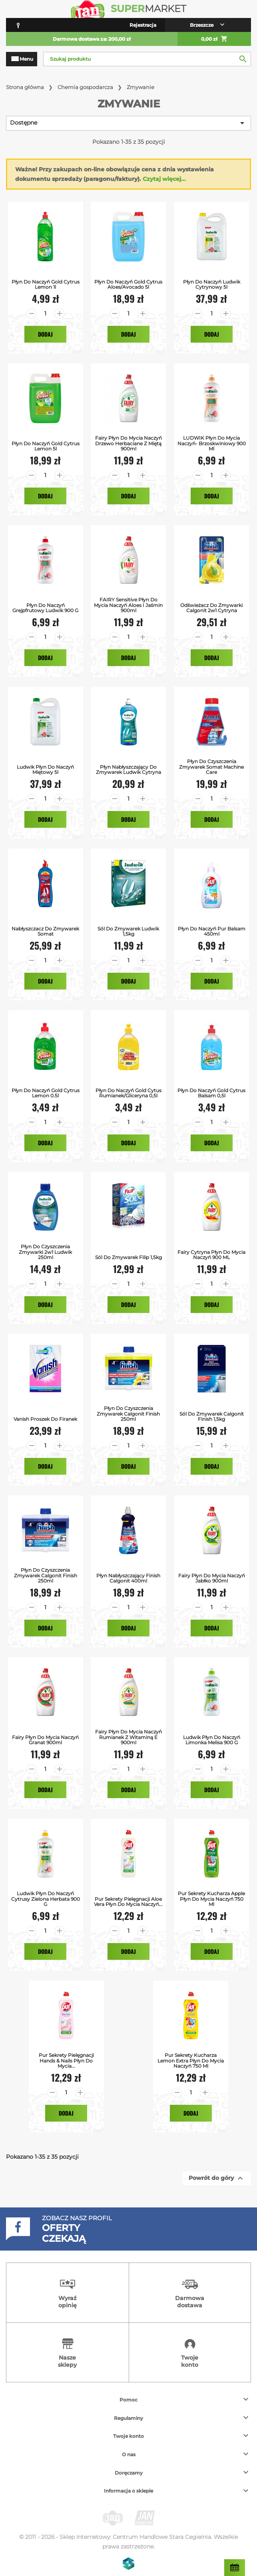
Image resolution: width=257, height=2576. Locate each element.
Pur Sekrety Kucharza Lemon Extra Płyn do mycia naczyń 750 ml (190, 2060)
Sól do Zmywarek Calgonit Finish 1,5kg (211, 1416)
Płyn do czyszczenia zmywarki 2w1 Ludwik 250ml (45, 1252)
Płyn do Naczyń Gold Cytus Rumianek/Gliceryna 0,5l (128, 1093)
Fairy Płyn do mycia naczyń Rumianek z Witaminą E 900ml (128, 1737)
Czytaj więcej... (164, 178)
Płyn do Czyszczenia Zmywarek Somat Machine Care (211, 767)
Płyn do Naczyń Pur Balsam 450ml (211, 931)
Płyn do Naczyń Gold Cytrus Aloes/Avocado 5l (128, 284)
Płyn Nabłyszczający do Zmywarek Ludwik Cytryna (128, 769)
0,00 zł (214, 39)
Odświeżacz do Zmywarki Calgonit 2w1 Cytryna (211, 608)
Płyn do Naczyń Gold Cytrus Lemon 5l (46, 446)
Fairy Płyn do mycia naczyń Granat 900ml (45, 1740)
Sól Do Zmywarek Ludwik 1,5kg (128, 931)
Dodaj (45, 334)
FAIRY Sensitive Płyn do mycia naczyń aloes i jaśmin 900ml (128, 605)
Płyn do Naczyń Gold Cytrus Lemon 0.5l (46, 1093)
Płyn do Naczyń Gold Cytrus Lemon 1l (46, 284)
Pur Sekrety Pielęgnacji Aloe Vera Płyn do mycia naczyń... (128, 1901)
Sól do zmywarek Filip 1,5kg (128, 1257)
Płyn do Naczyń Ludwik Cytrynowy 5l (211, 284)
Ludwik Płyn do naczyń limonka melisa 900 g (211, 1740)
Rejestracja (142, 25)
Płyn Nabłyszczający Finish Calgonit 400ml (128, 1578)
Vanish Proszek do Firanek (45, 1419)
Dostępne (128, 123)
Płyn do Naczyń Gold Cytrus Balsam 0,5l (211, 1093)
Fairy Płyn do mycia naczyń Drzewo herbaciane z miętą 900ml (128, 443)
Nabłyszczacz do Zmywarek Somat (45, 931)
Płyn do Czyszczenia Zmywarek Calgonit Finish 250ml (128, 1414)
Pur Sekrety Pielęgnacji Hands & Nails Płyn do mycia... (66, 2060)
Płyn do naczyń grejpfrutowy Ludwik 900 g (45, 608)
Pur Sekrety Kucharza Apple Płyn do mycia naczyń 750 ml (211, 1899)
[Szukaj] (147, 59)
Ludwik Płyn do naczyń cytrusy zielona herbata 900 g (45, 1899)
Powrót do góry (217, 2178)
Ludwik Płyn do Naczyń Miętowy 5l (45, 769)
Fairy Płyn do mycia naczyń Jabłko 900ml (211, 1578)
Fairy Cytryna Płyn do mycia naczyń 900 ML (211, 1254)
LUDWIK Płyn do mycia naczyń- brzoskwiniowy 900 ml (211, 443)
